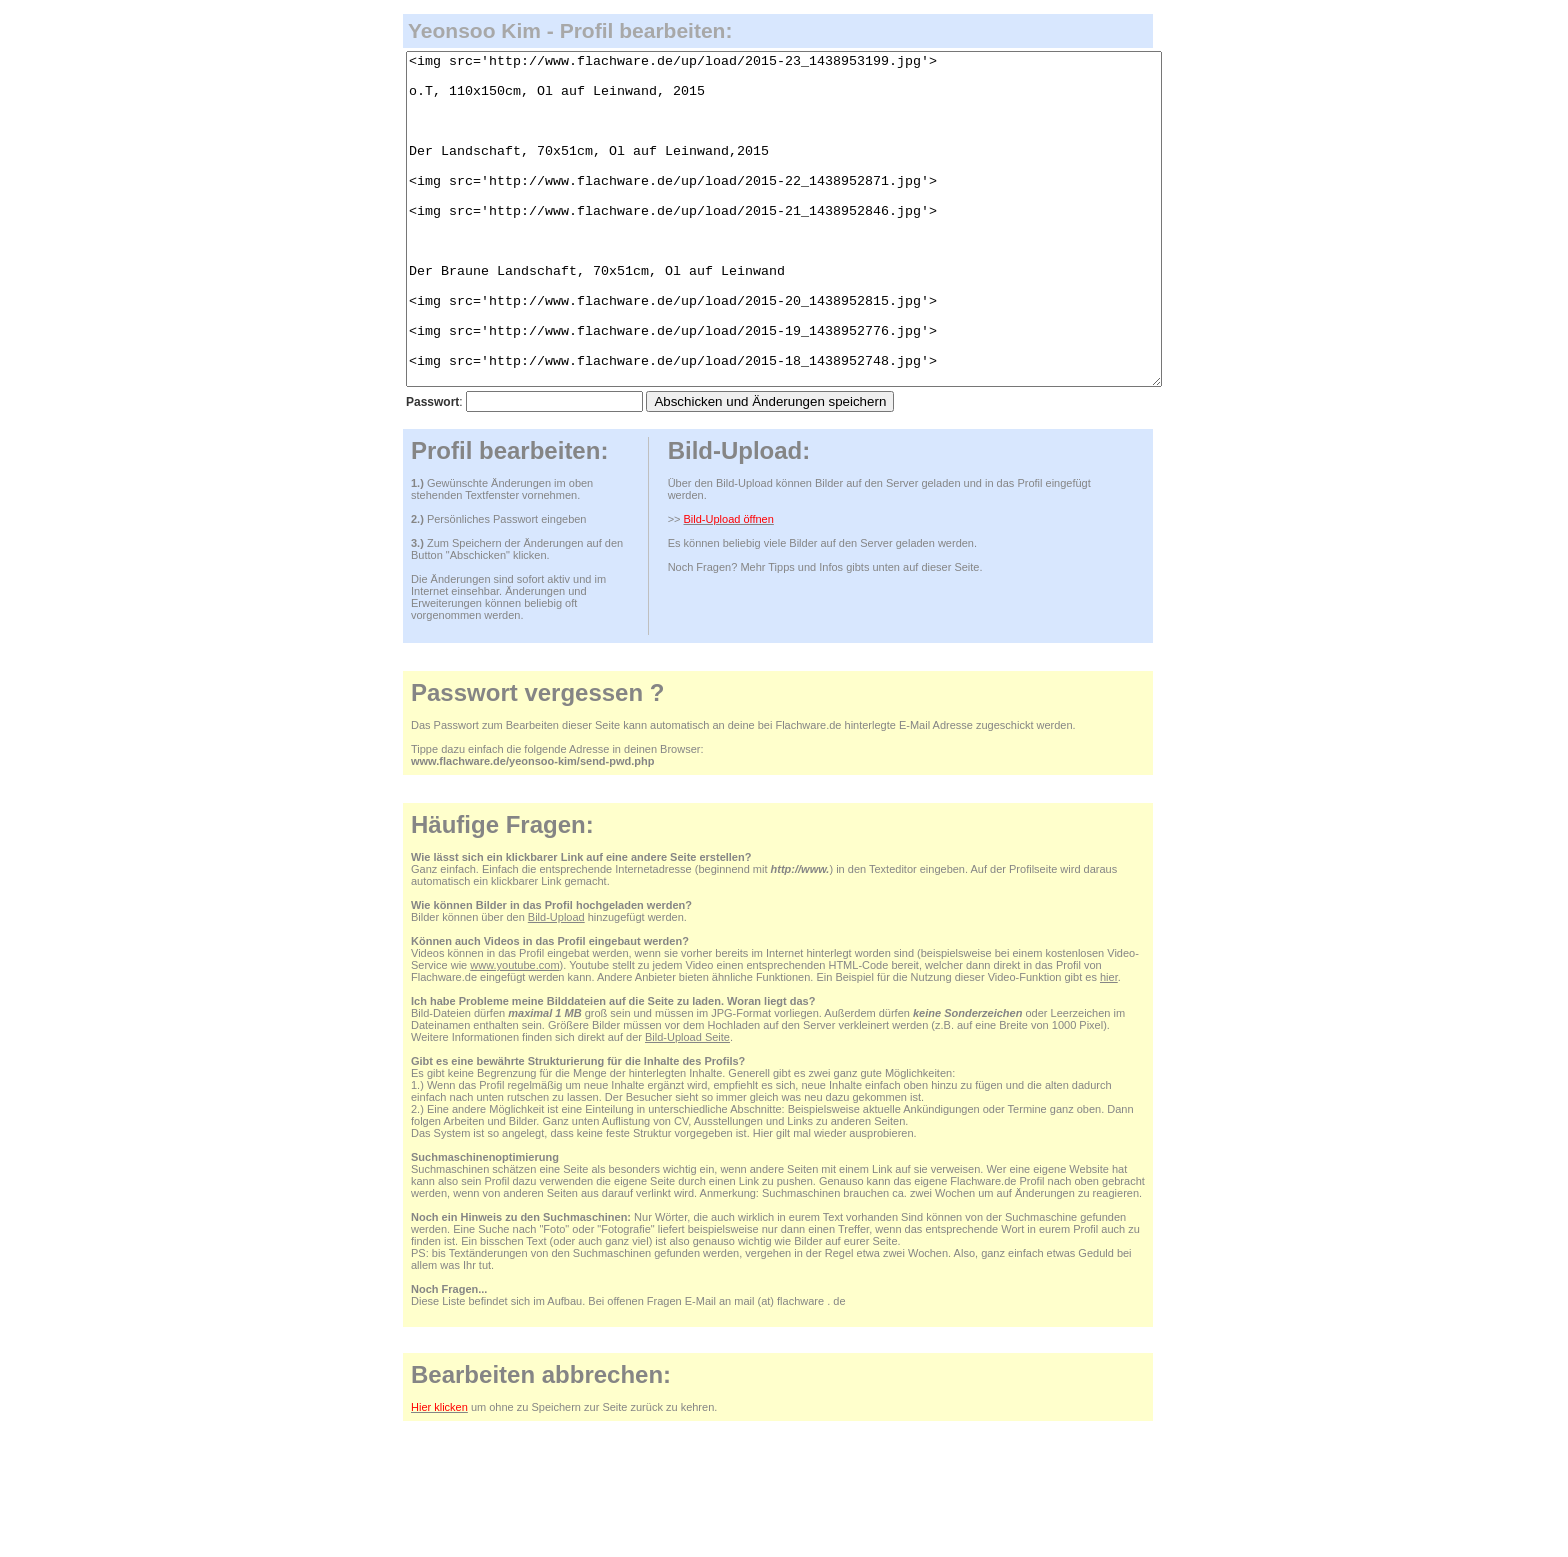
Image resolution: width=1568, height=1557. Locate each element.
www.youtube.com (514, 1031)
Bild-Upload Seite (687, 1103)
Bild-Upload (556, 983)
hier (1109, 1043)
